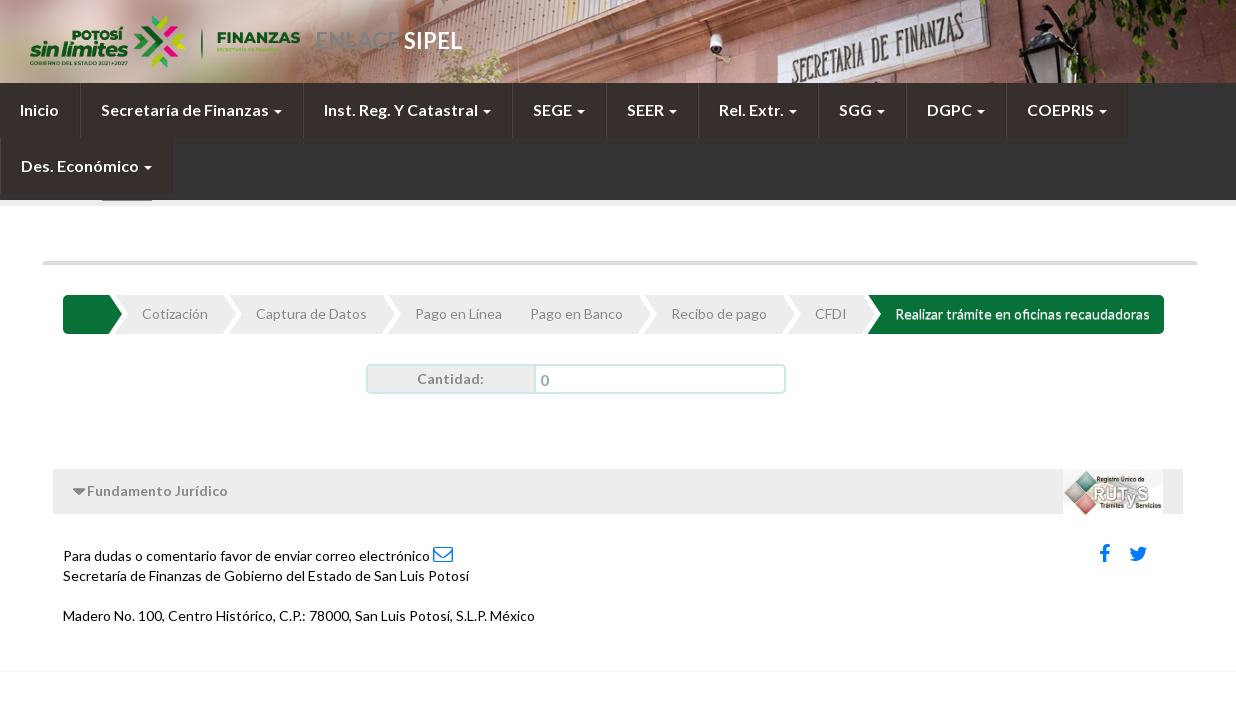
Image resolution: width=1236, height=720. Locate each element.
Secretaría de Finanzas (191, 109)
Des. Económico (86, 165)
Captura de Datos (311, 313)
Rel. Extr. (758, 109)
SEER (652, 109)
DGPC (956, 109)
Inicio (39, 109)
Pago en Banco (576, 313)
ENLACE (388, 40)
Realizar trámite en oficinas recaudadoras (1022, 313)
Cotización (175, 313)
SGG (862, 109)
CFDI (831, 313)
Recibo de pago (719, 313)
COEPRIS (1067, 109)
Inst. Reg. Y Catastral (407, 109)
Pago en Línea (458, 313)
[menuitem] (40, 110)
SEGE (559, 109)
